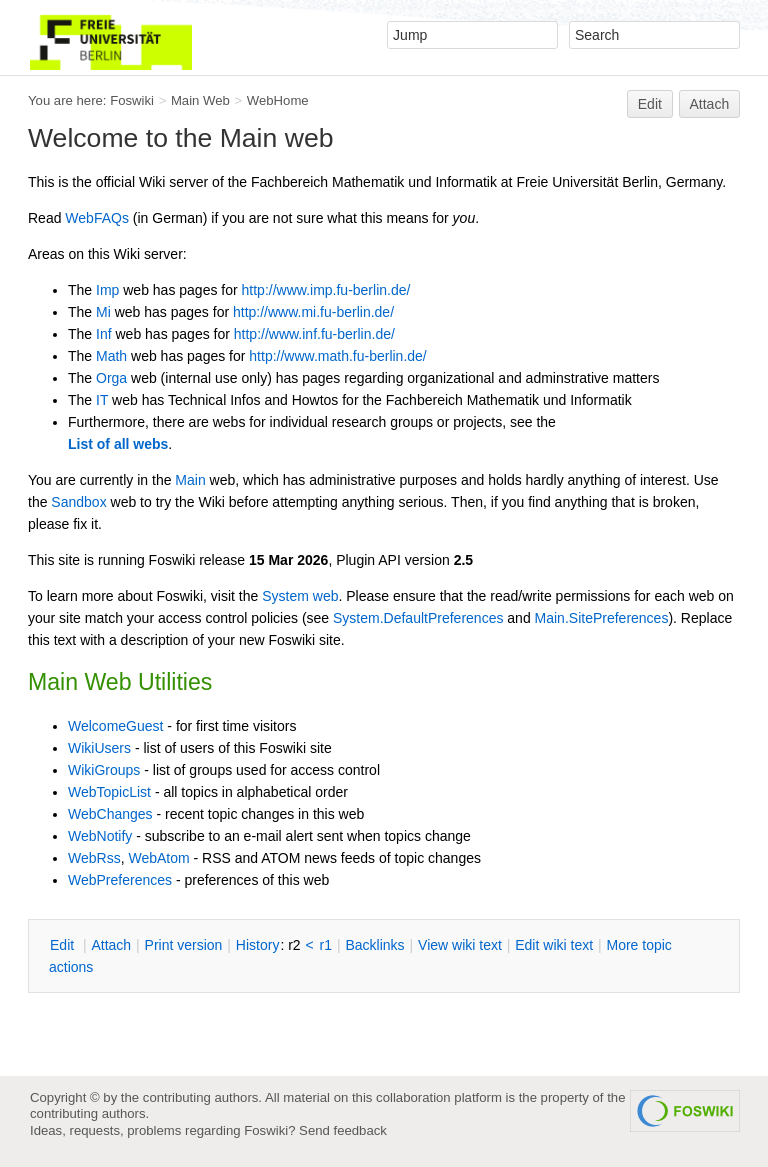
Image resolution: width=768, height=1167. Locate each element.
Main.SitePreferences (602, 618)
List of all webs (118, 444)
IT (102, 400)
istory (258, 945)
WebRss (94, 858)
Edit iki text (554, 945)
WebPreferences (120, 880)
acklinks (374, 945)
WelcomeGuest (115, 726)
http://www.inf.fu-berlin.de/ (314, 334)
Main (190, 480)
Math (111, 356)
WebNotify (100, 836)
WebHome (278, 100)
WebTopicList (109, 792)
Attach (710, 104)
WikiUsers (99, 748)
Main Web (200, 100)
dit (64, 945)
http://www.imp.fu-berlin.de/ (326, 290)
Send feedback (343, 1130)
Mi (103, 312)
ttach (111, 945)
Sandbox (78, 502)
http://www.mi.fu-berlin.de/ (313, 312)
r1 (326, 945)
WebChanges (110, 814)
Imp (107, 290)
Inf (104, 334)
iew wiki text (460, 945)
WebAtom (158, 858)
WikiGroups (104, 770)
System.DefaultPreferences (418, 618)
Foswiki (132, 100)
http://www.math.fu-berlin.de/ (337, 356)
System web (300, 596)
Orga (111, 378)
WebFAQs (97, 218)
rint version (184, 945)
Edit (650, 104)
